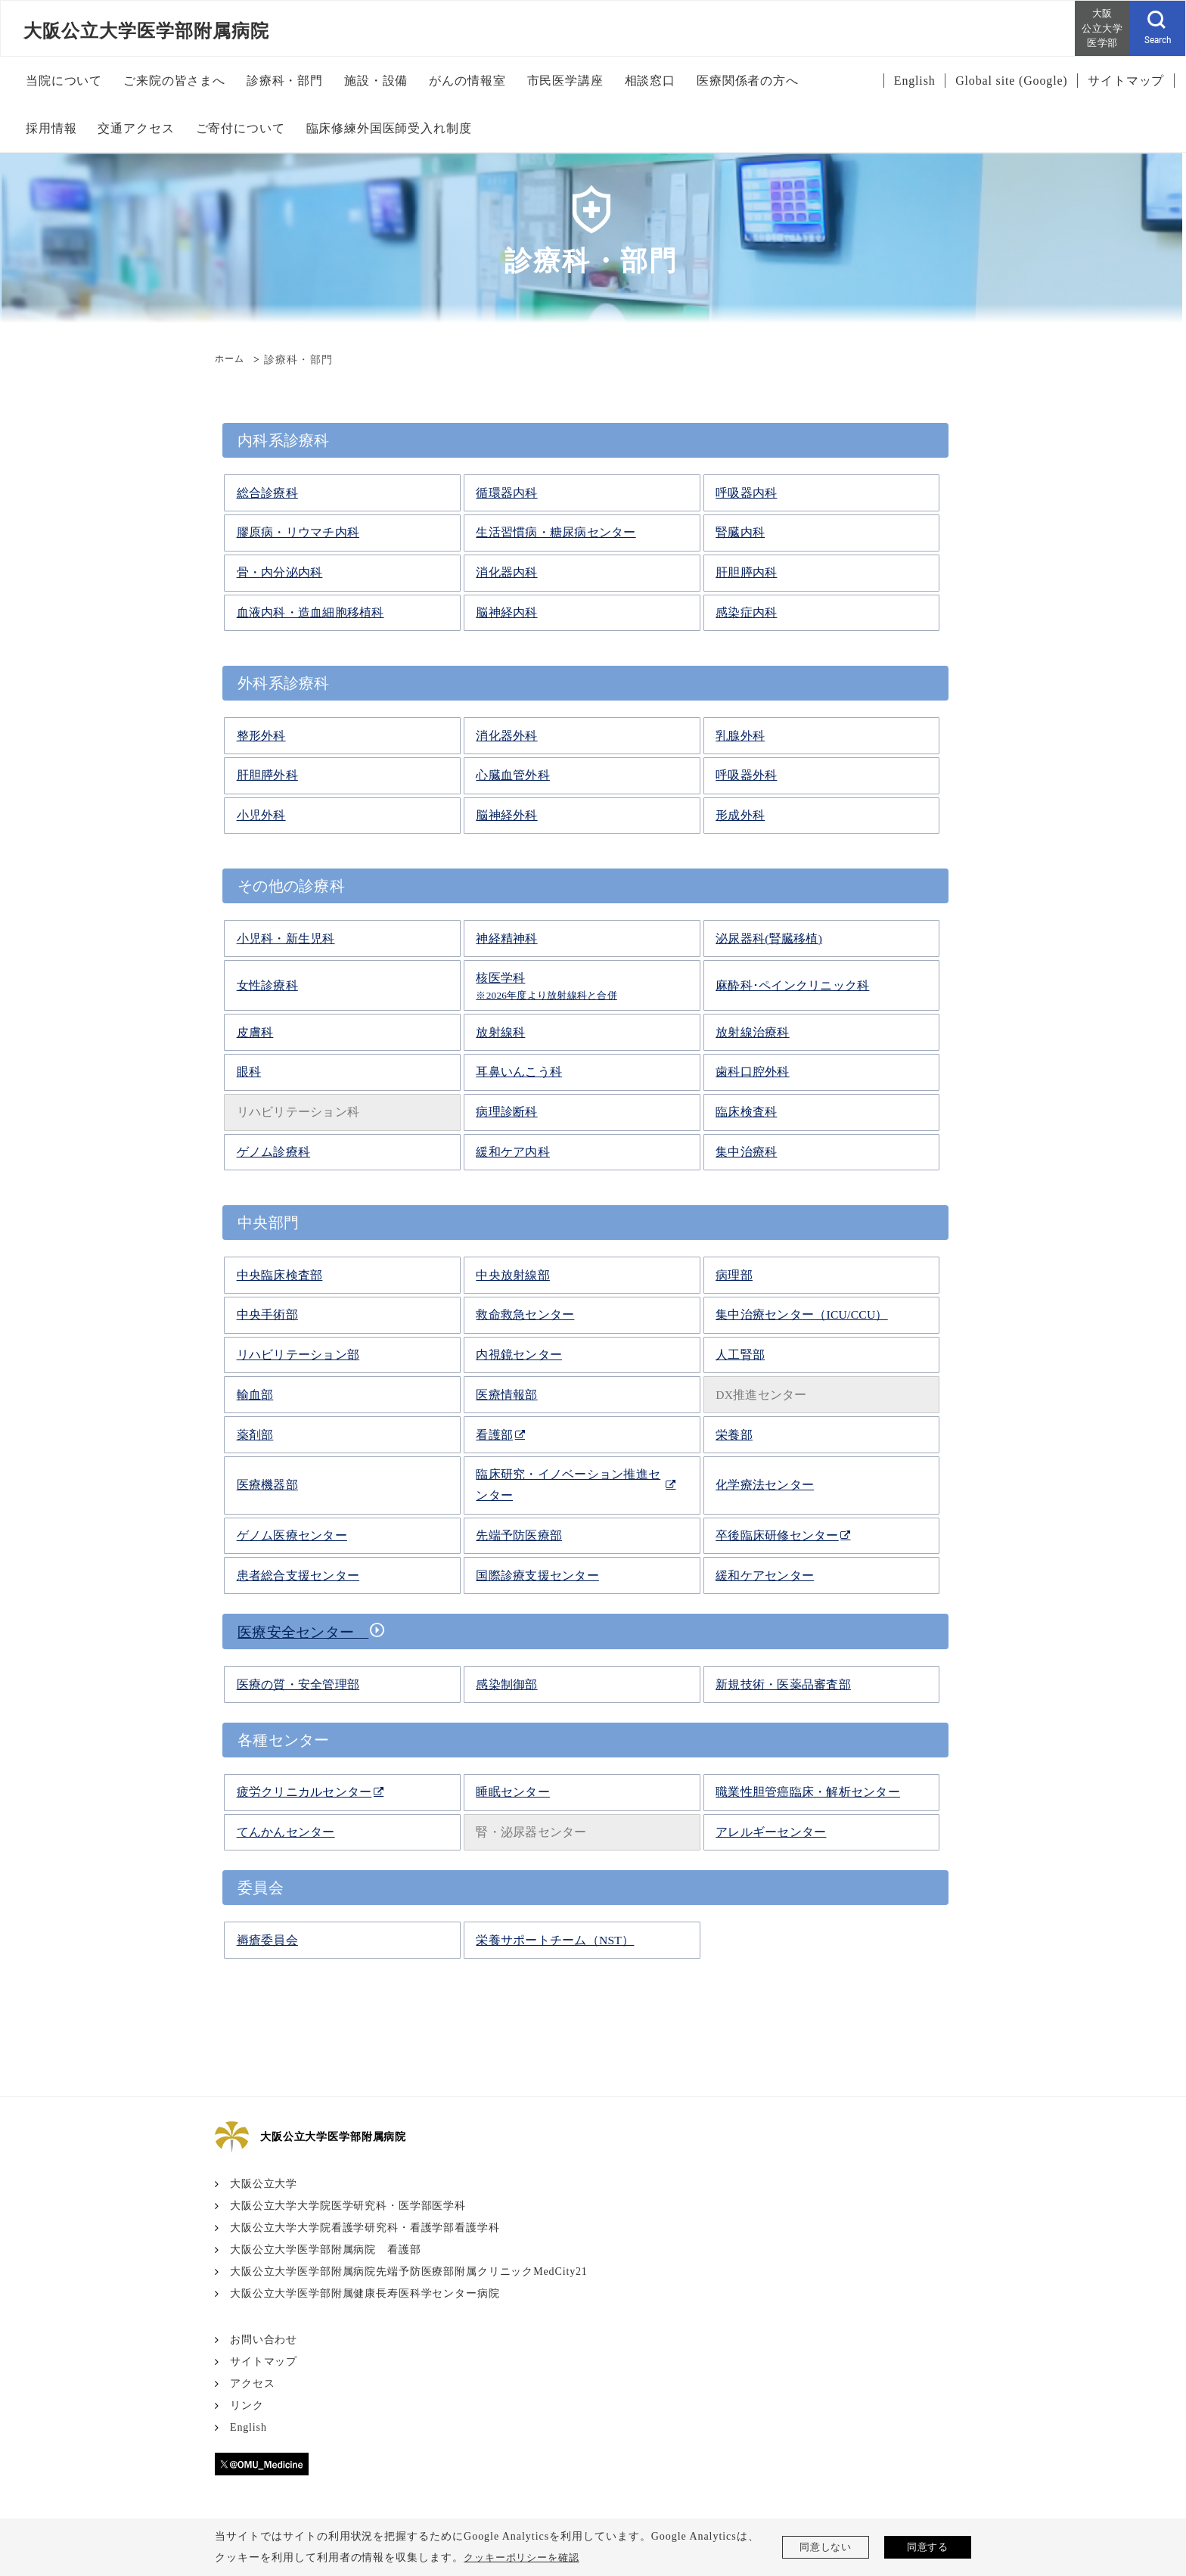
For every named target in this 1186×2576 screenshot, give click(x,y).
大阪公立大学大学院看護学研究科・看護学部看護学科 (365, 2227)
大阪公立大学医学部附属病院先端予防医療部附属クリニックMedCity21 (410, 2270)
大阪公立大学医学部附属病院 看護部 (326, 2248)
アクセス (252, 2382)
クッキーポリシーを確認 (526, 2557)
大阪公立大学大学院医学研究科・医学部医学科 (348, 2205)
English (249, 2426)
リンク (247, 2404)
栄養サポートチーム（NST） (555, 1939)
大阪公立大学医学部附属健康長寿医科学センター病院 (365, 2292)
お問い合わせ (264, 2339)
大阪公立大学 (264, 2183)
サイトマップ (264, 2360)
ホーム (232, 359)
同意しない (825, 2547)
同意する (928, 2547)
